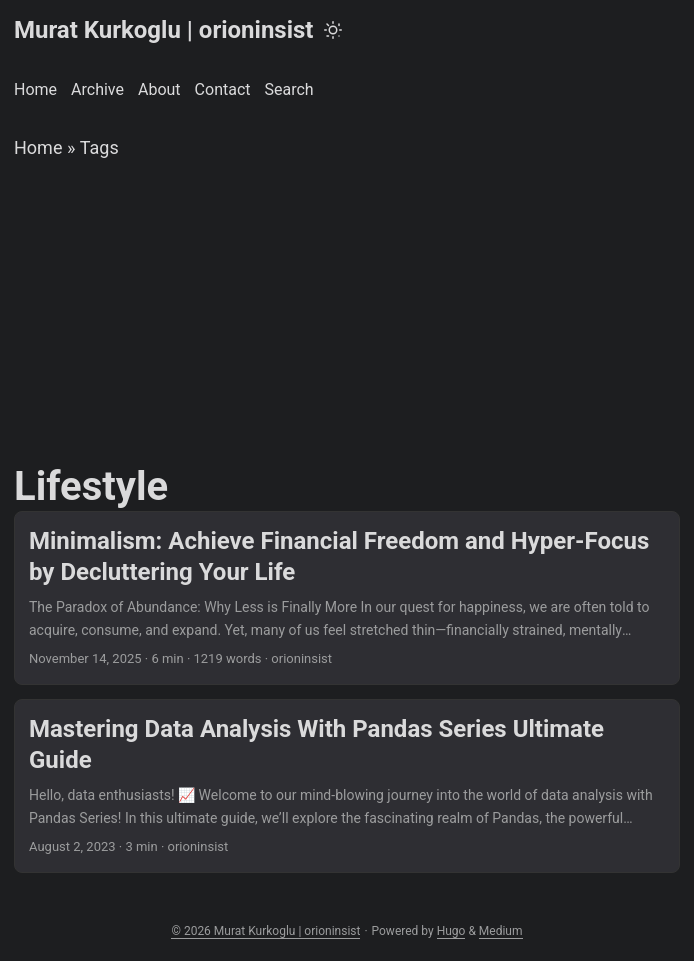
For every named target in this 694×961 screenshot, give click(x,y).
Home (38, 147)
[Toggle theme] (333, 30)
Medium (501, 931)
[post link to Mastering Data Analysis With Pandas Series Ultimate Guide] (347, 786)
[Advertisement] (347, 313)
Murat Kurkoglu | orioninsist (163, 30)
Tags (99, 147)
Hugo (451, 931)
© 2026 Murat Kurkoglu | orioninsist (265, 931)
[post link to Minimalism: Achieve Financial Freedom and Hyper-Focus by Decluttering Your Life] (347, 598)
